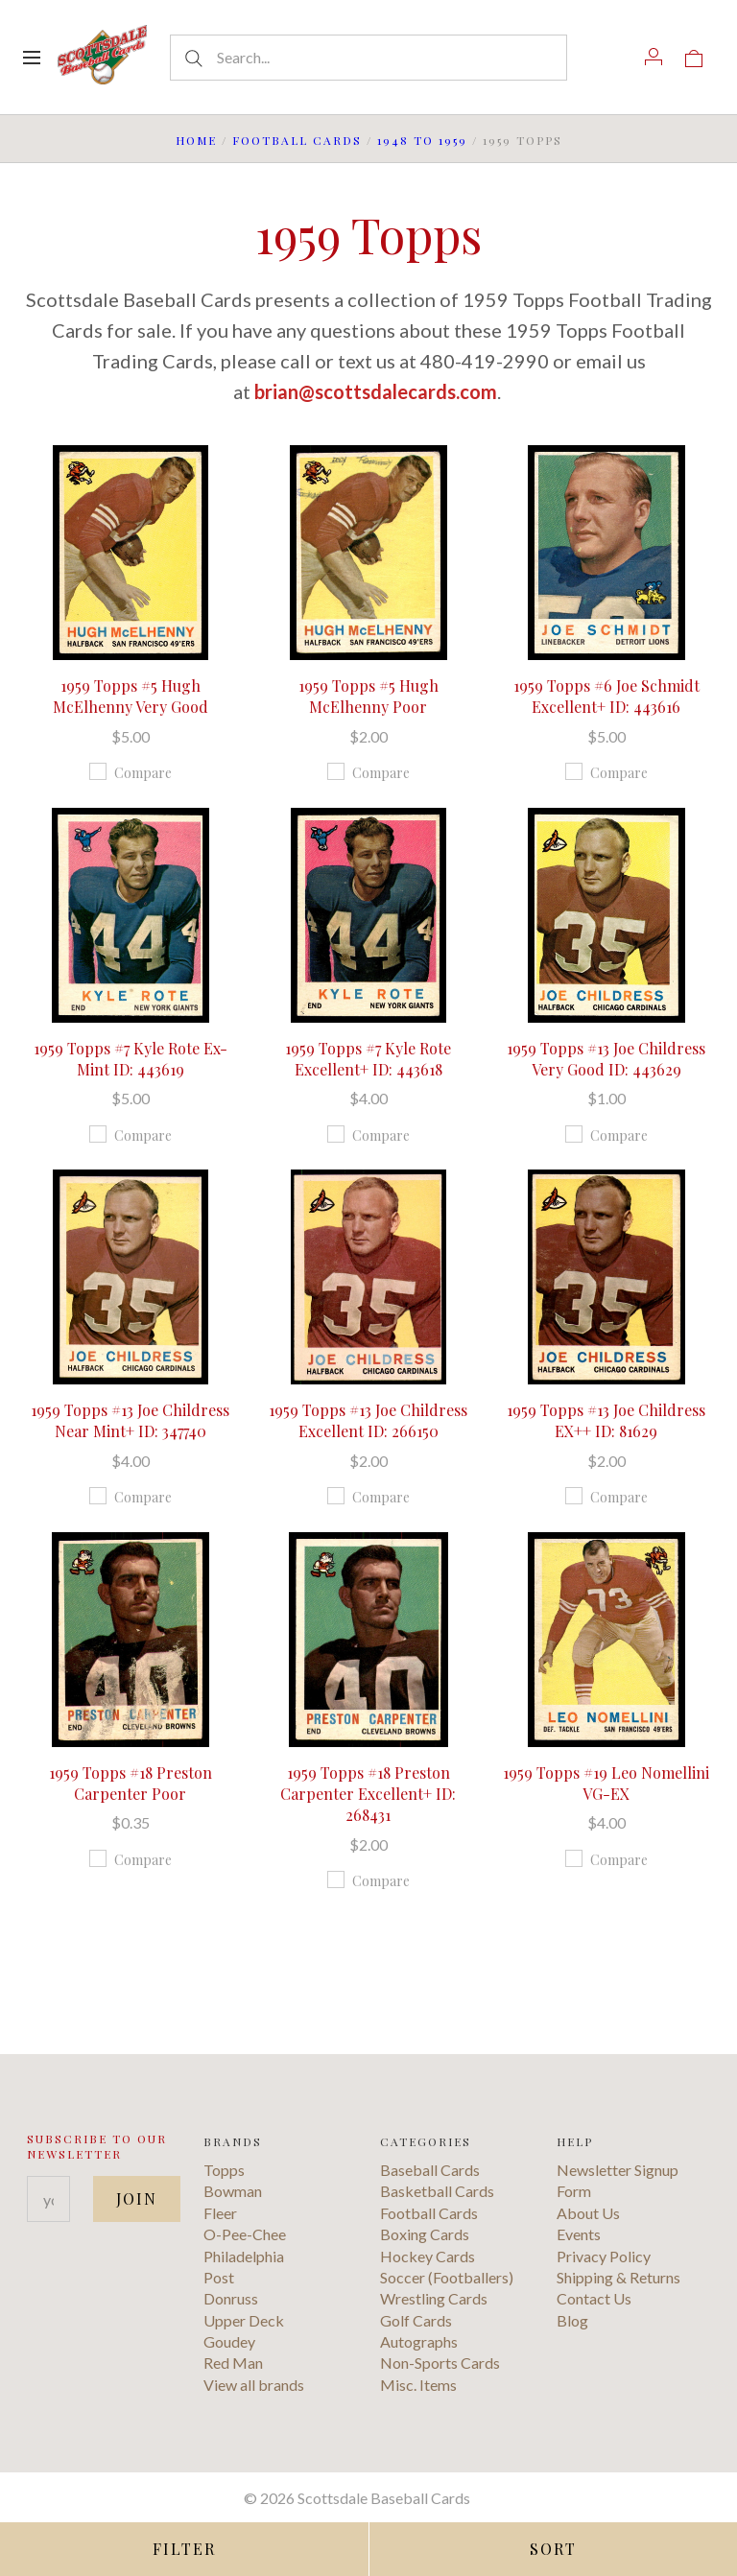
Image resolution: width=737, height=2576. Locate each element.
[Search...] (368, 58)
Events (579, 2234)
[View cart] (693, 56)
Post (218, 2277)
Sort (553, 2549)
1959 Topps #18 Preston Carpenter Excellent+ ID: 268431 (368, 1794)
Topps (224, 2170)
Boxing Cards (424, 2234)
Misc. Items (418, 2384)
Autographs (419, 2341)
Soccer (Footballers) (446, 2277)
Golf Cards (416, 2320)
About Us (588, 2213)
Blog (572, 2320)
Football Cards (297, 140)
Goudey (229, 2341)
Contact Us (594, 2298)
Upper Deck (243, 2320)
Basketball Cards (437, 2191)
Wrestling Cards (433, 2298)
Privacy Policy (604, 2256)
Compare (130, 772)
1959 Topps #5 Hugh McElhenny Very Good (130, 696)
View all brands (253, 2384)
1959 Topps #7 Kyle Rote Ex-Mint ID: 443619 (130, 1058)
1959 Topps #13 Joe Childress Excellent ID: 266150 (368, 1420)
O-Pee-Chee (244, 2234)
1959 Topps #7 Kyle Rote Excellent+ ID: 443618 (368, 1058)
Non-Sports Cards (440, 2362)
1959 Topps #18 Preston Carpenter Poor (130, 1783)
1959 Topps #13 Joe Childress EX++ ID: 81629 (606, 1420)
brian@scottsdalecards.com (375, 391)
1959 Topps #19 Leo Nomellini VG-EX (606, 1783)
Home (196, 140)
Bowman (232, 2191)
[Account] (653, 56)
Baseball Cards (430, 2170)
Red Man (233, 2362)
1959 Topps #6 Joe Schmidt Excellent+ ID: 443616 (606, 696)
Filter (184, 2549)
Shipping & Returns (618, 2277)
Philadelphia (243, 2256)
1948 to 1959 (422, 140)
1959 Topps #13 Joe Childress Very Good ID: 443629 (606, 1058)
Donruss (230, 2298)
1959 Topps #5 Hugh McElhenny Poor (368, 696)
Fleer (220, 2213)
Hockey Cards (427, 2256)
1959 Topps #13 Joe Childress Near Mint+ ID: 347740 (130, 1420)
